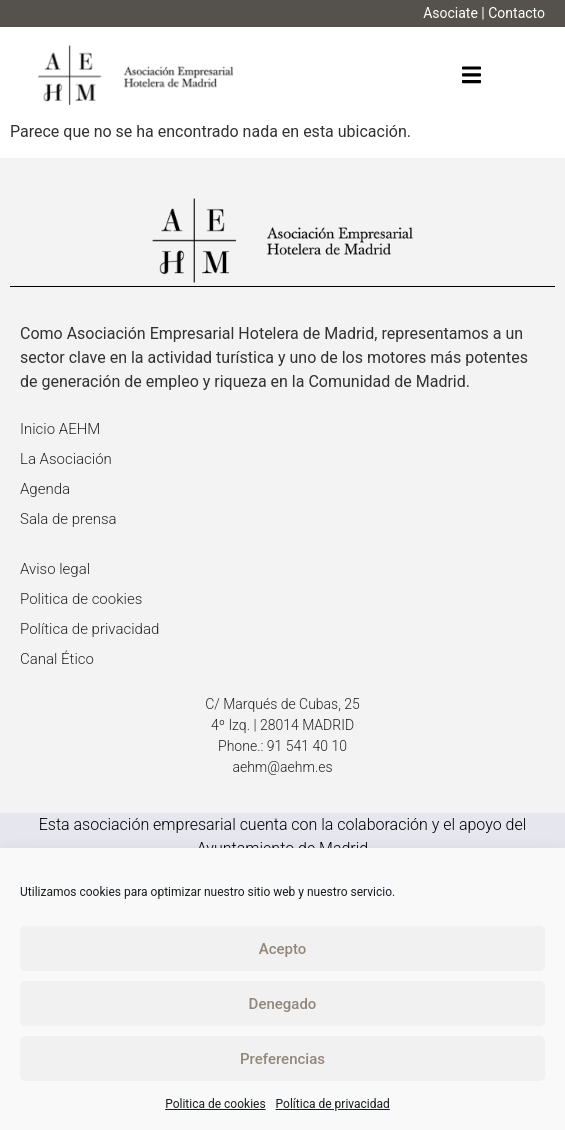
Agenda (45, 489)
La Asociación (66, 459)
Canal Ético (57, 659)
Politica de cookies (215, 1104)
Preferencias (282, 1059)
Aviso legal (55, 569)
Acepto (283, 949)
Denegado (283, 1004)
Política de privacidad (333, 1104)
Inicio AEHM (60, 429)
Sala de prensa (68, 519)
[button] (471, 75)
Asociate (450, 13)
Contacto (516, 13)
